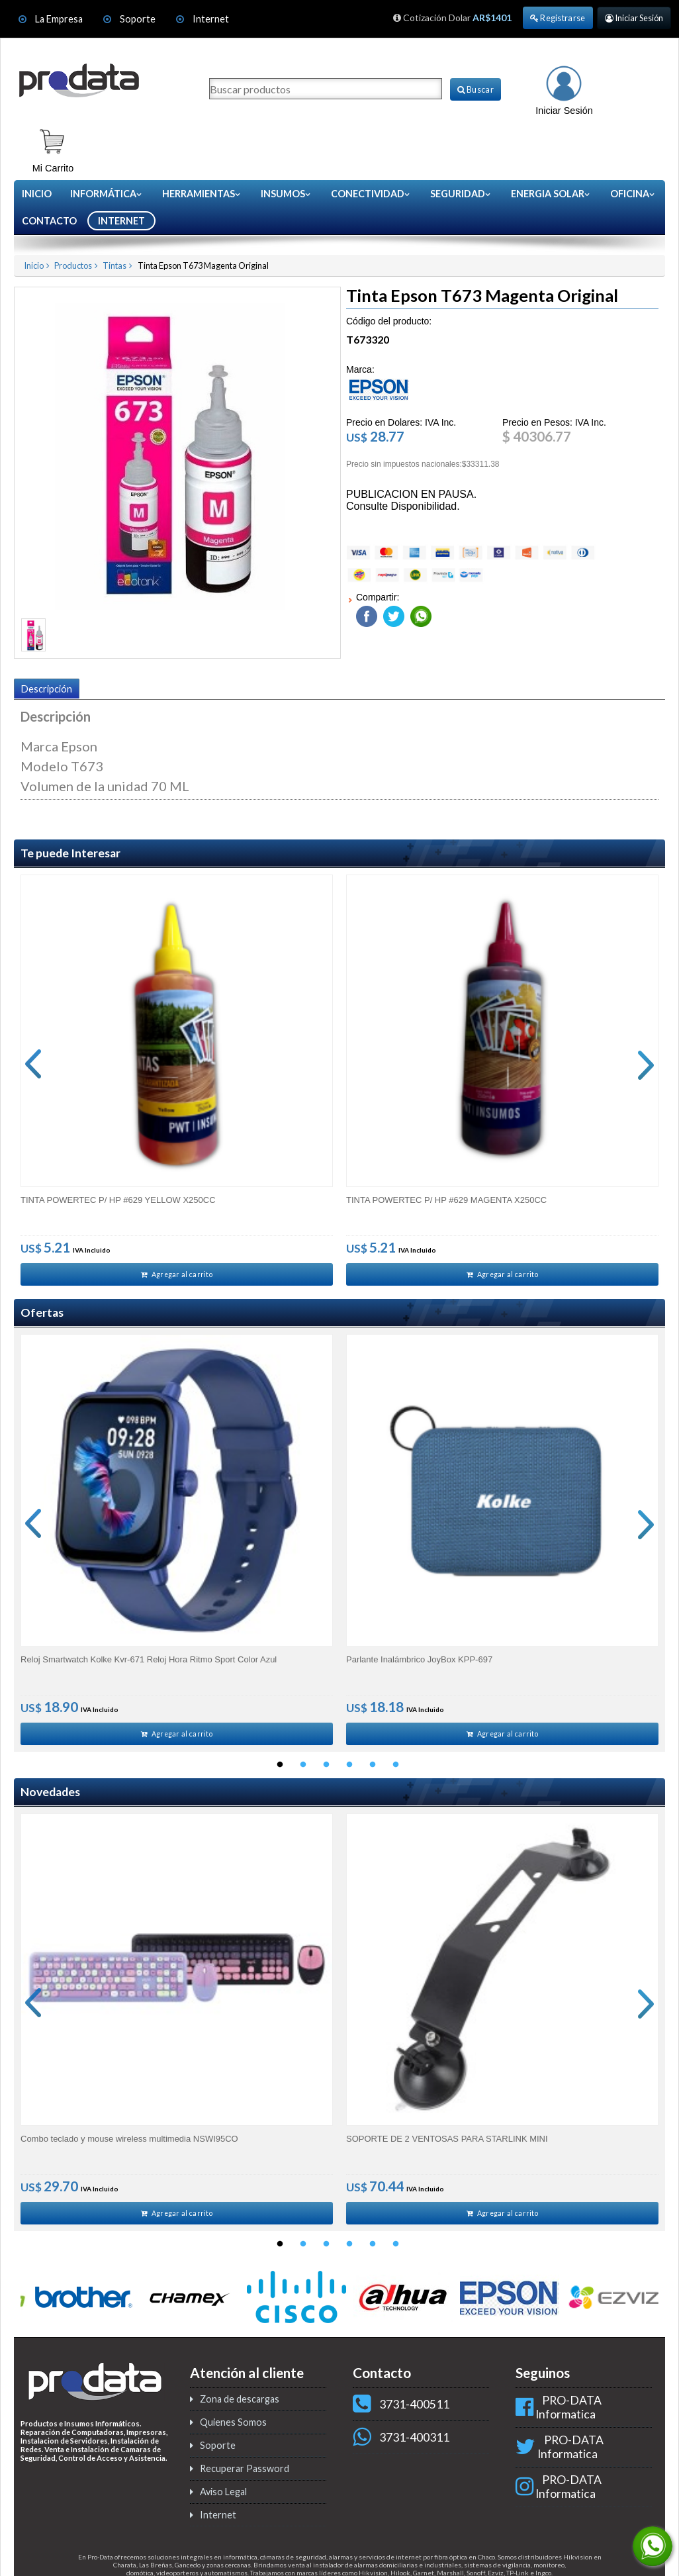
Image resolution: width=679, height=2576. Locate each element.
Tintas (114, 265)
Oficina (633, 193)
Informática (106, 193)
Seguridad (461, 193)
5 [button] (372, 1771)
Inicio (37, 193)
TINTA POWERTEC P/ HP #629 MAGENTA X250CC (446, 1199)
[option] (177, 1081)
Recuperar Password (244, 2477)
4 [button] (349, 1771)
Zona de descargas (239, 2408)
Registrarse (558, 18)
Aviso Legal (223, 2500)
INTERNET (121, 220)
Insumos (286, 193)
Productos (73, 265)
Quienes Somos (233, 2431)
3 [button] (326, 1771)
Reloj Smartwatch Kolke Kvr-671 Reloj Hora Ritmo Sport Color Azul (149, 1662)
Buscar (475, 89)
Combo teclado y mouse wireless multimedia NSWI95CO (129, 2145)
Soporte (139, 18)
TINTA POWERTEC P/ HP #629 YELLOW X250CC (118, 1199)
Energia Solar (551, 193)
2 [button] (303, 1771)
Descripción (46, 688)
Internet (211, 18)
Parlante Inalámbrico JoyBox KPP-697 (419, 1662)
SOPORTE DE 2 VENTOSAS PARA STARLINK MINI (447, 2145)
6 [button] (395, 1771)
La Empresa (59, 18)
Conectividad (371, 193)
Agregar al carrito (176, 1275)
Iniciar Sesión (634, 18)
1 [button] (280, 1771)
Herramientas (202, 193)
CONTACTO (49, 220)
